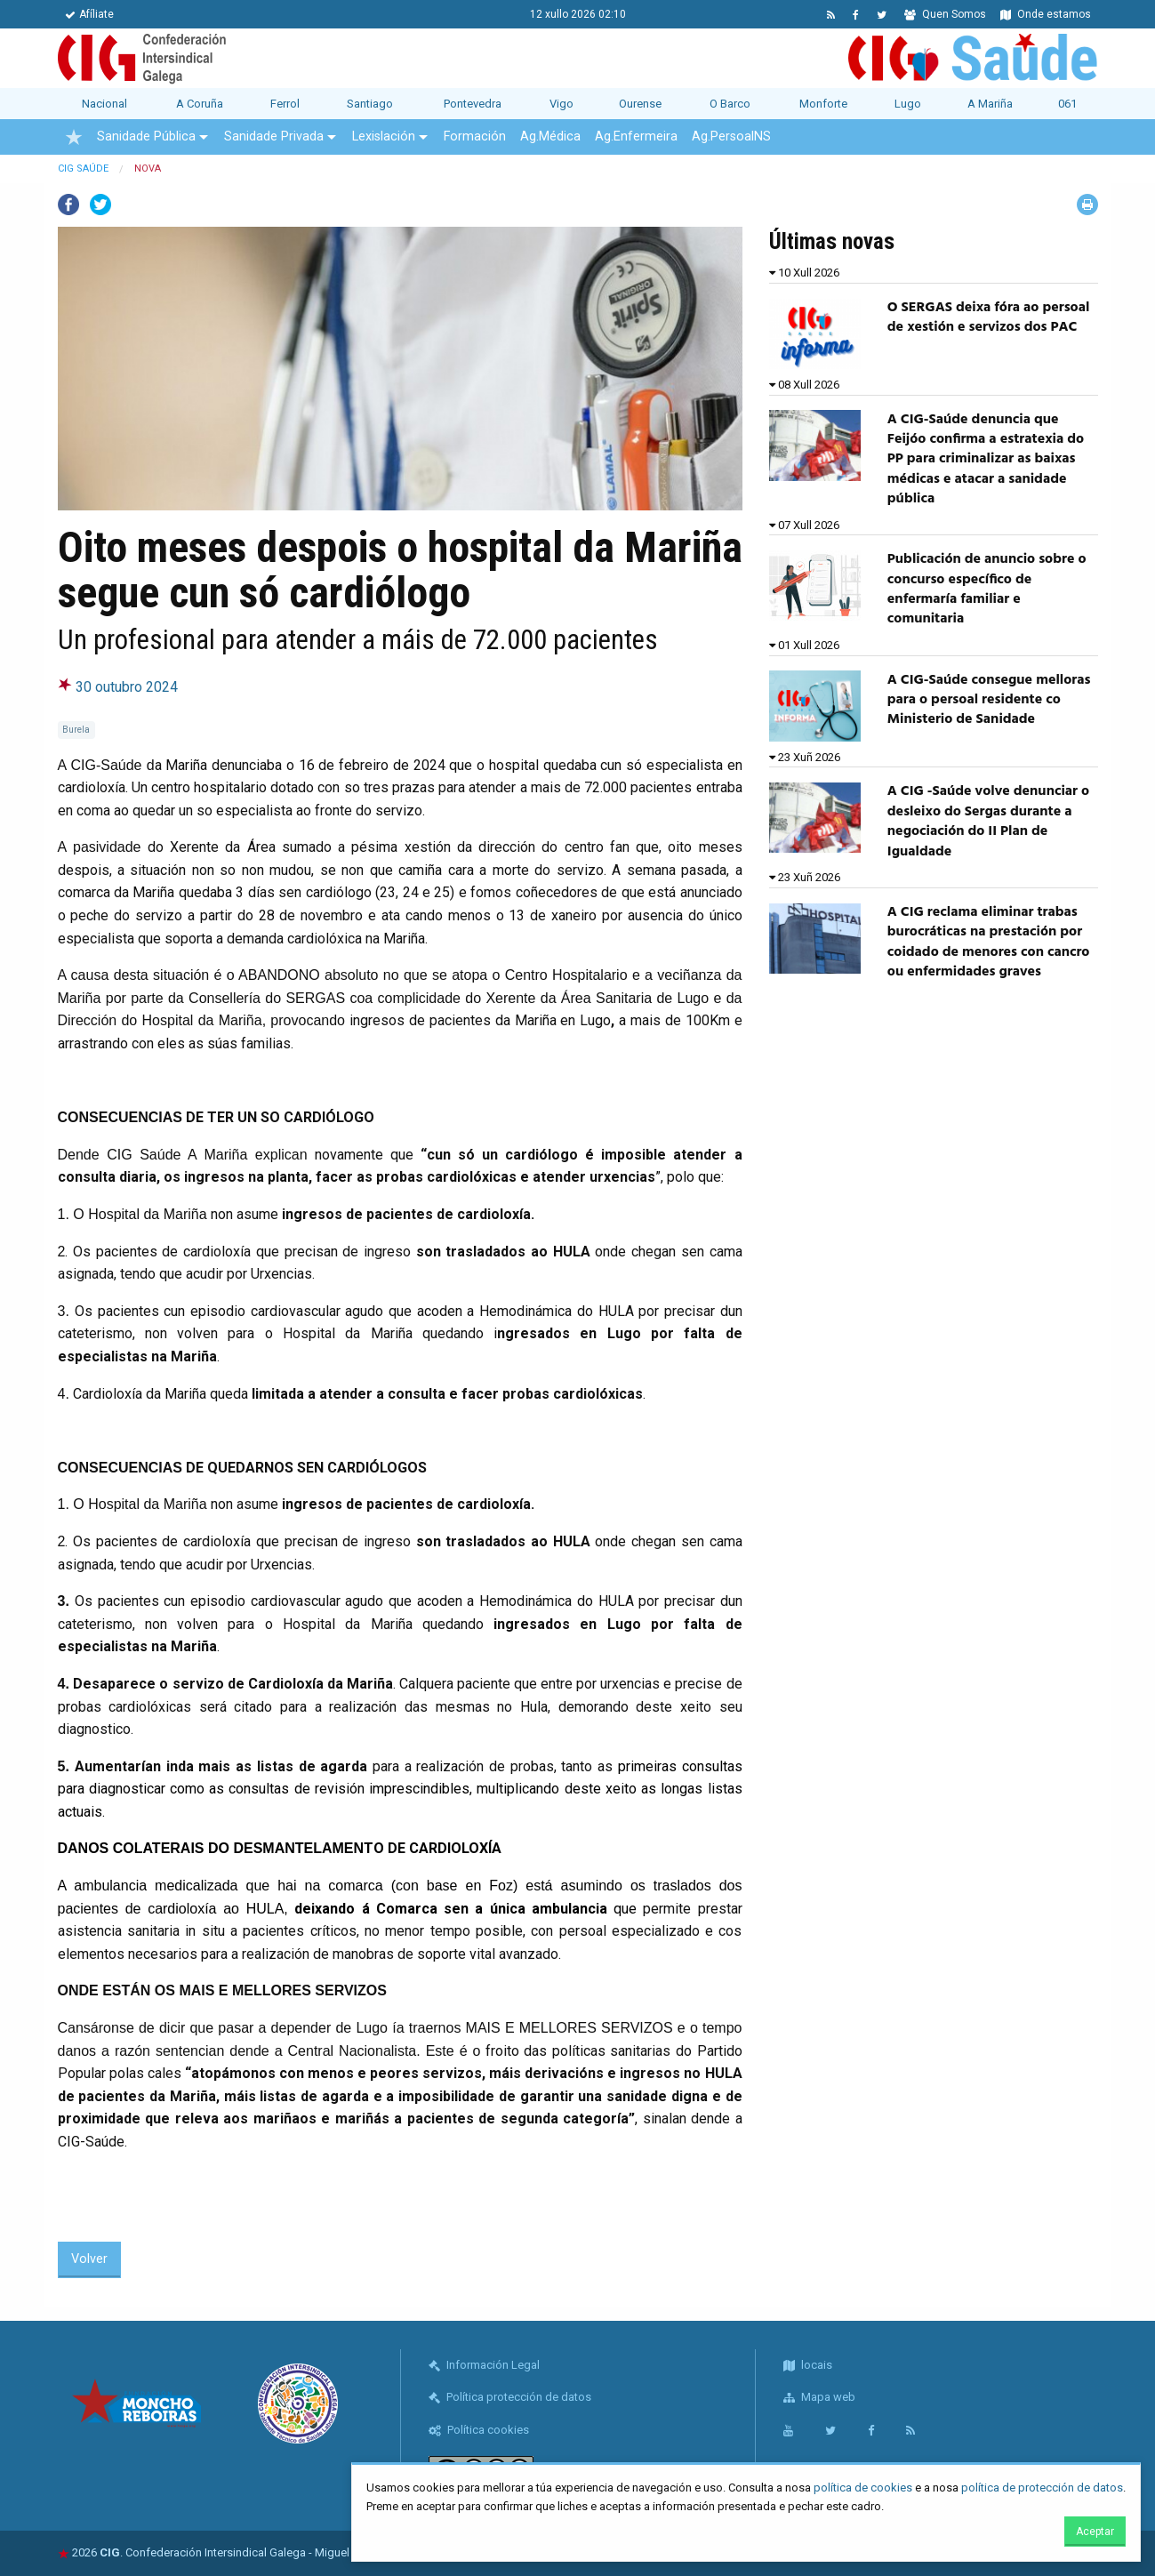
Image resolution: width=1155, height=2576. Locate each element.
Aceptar (1095, 2531)
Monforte (823, 103)
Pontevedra (472, 103)
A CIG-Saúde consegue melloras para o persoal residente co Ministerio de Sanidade (989, 700)
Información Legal (484, 2364)
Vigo (561, 103)
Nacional (104, 103)
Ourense (640, 103)
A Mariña (990, 103)
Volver (89, 2259)
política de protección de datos (1042, 2487)
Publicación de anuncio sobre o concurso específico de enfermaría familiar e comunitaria (987, 589)
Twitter (100, 204)
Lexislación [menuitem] (383, 136)
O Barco (730, 103)
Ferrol (285, 103)
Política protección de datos (510, 2396)
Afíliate (89, 14)
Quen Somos (945, 14)
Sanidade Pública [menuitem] (146, 136)
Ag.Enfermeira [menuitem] (636, 136)
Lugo (907, 103)
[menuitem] (74, 137)
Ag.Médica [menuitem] (550, 136)
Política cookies (479, 2429)
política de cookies (863, 2487)
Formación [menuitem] (475, 136)
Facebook (68, 204)
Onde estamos (1045, 14)
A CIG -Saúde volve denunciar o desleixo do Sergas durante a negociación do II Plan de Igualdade (988, 821)
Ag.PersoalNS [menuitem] (731, 136)
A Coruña (199, 103)
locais (807, 2364)
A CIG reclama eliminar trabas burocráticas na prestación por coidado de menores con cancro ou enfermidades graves (988, 942)
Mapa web (819, 2396)
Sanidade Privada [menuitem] (274, 136)
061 (1067, 103)
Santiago (370, 103)
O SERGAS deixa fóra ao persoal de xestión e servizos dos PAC (988, 317)
